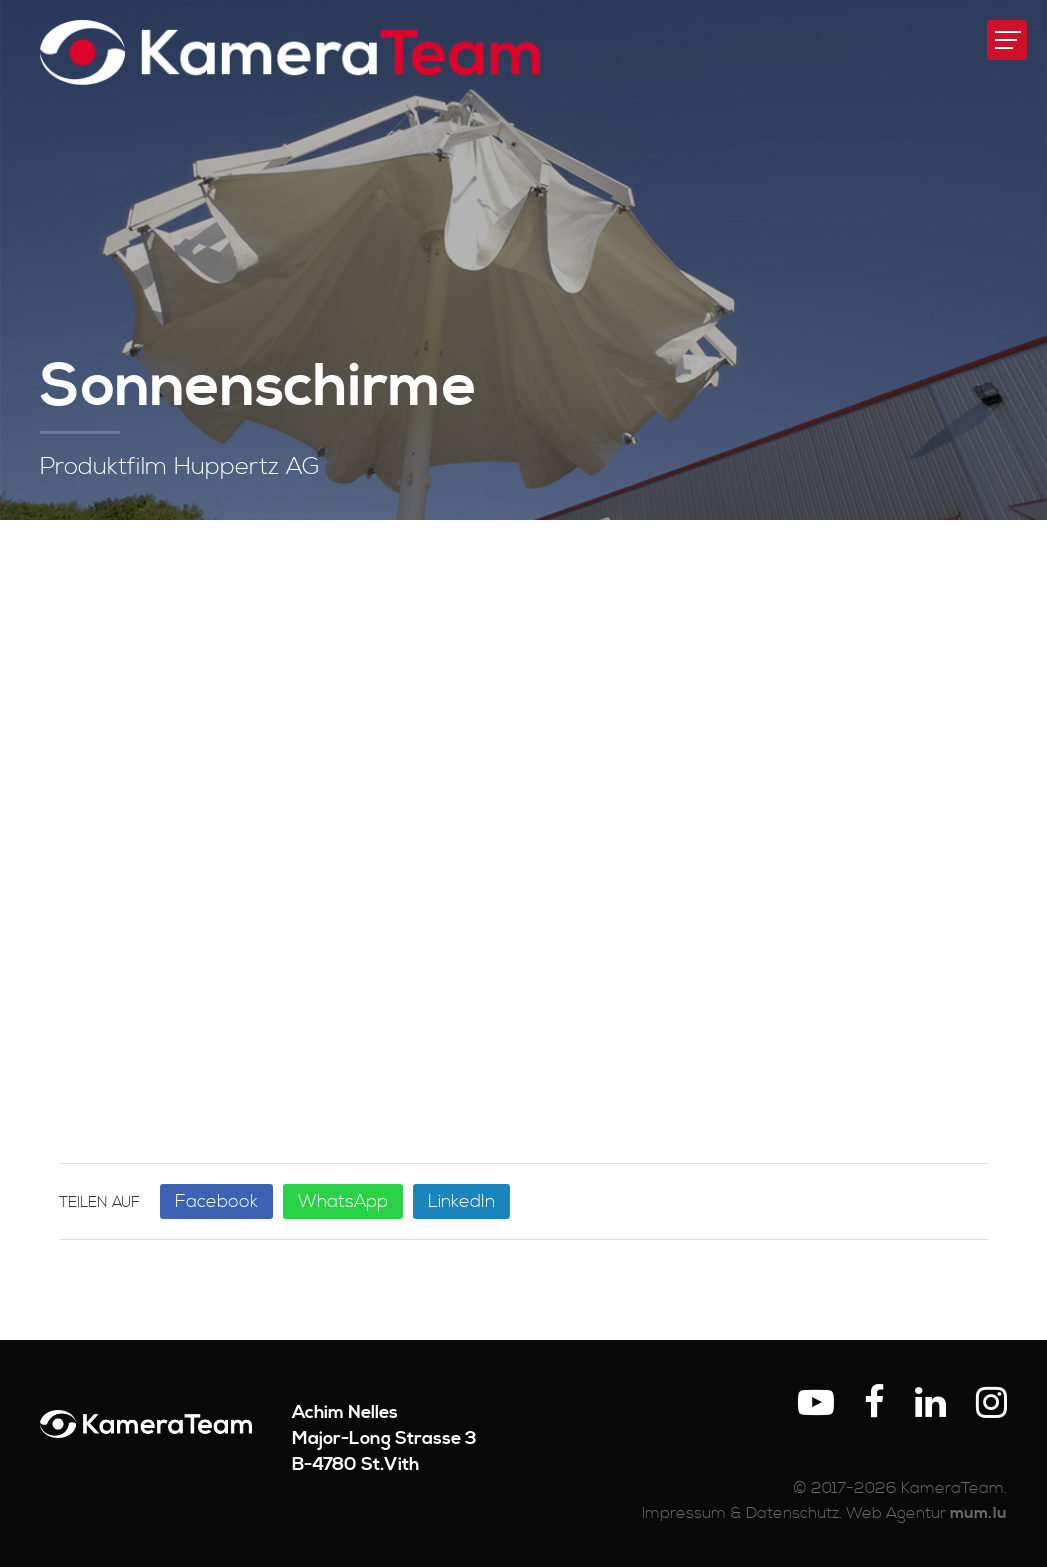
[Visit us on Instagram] (991, 1404)
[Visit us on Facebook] (874, 1404)
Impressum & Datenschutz (740, 1513)
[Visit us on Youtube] (816, 1404)
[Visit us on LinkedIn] (930, 1404)
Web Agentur (896, 1513)
